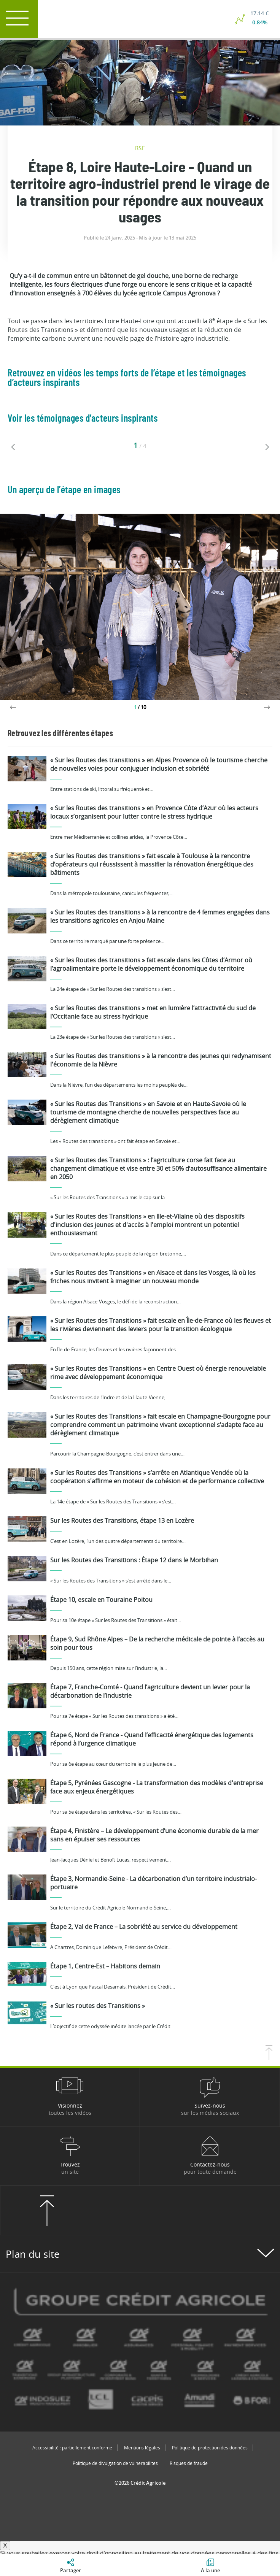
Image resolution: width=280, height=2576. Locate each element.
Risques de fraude (189, 2463)
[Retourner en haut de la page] (269, 2058)
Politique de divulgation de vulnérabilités (115, 2463)
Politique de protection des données (210, 2447)
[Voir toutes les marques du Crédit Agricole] (140, 2352)
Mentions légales (142, 2447)
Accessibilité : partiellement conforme (72, 2447)
